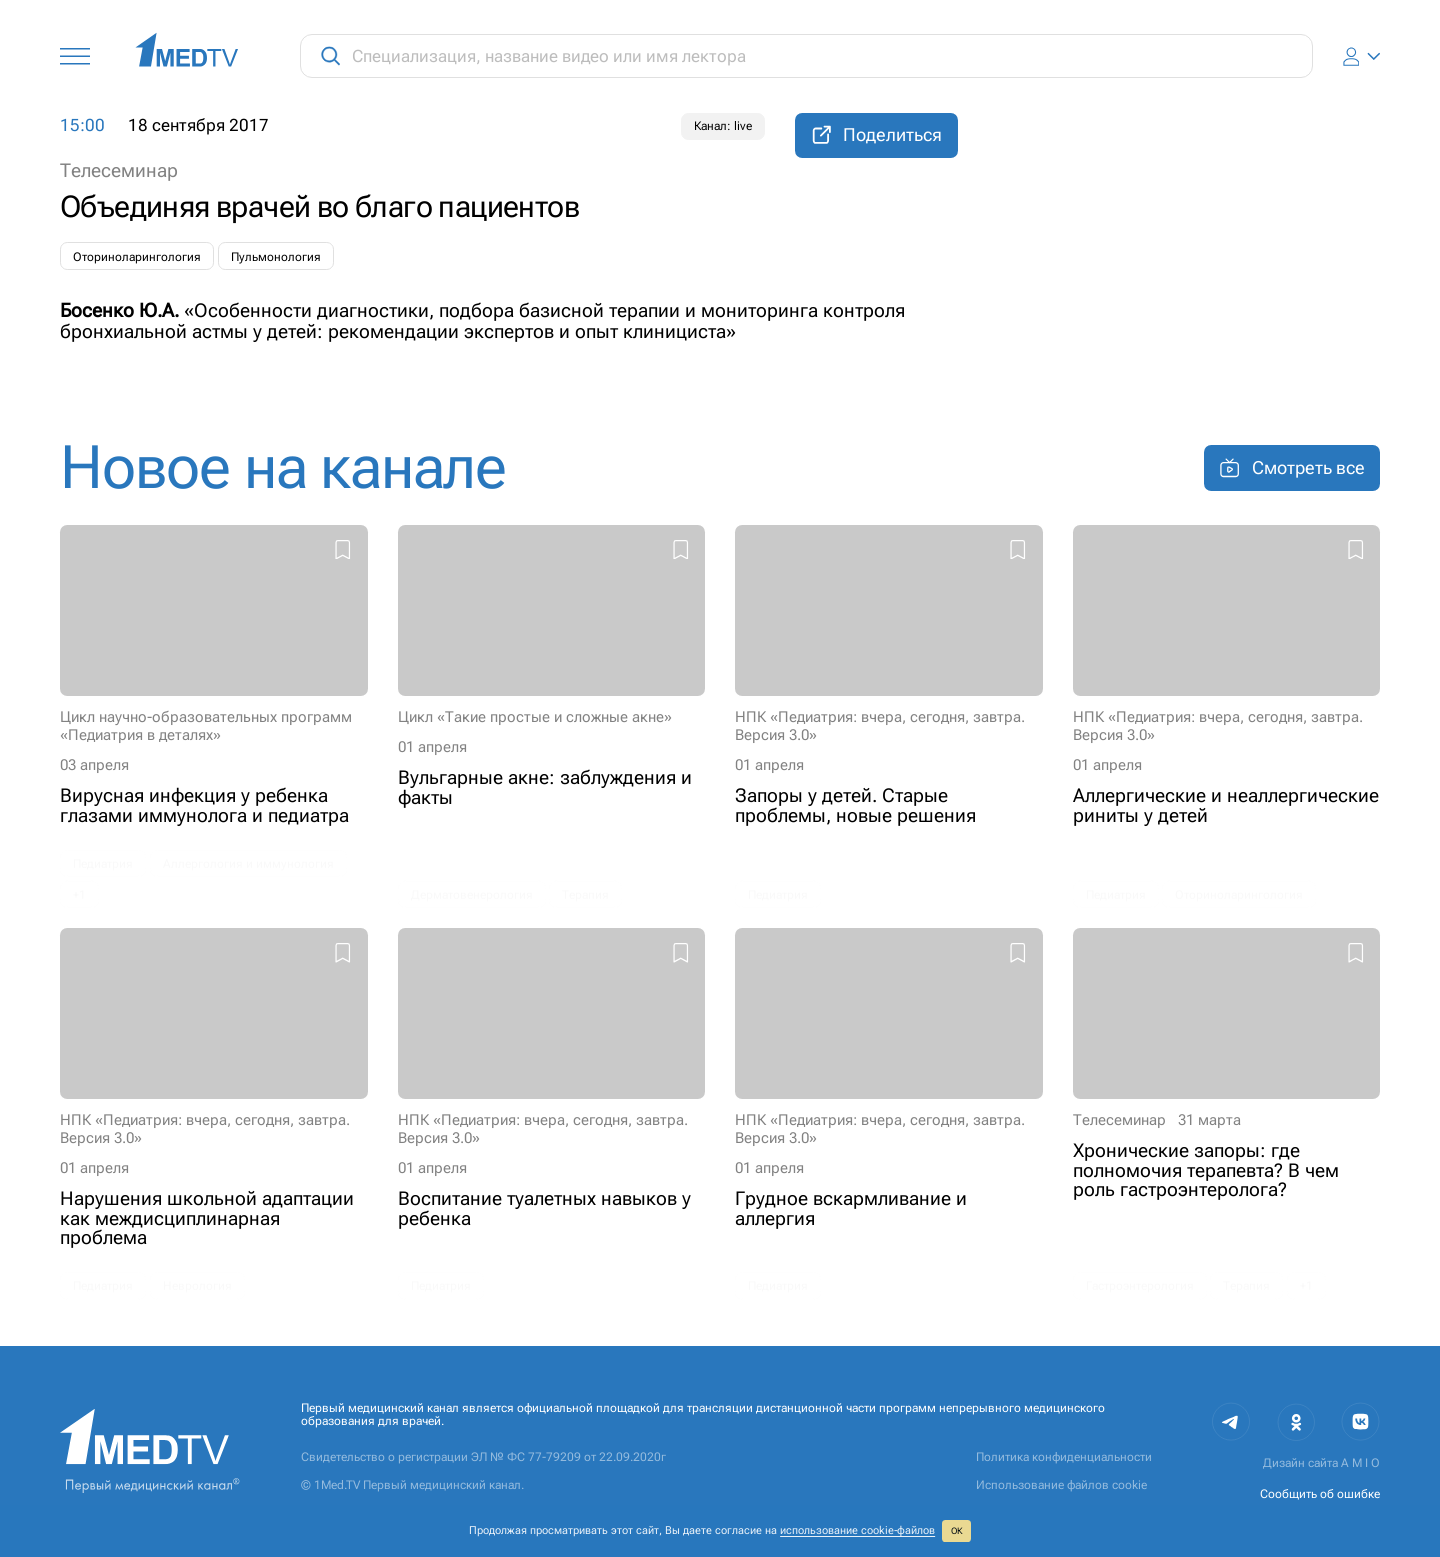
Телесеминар (119, 170)
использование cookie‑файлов (857, 1530)
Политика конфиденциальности (1064, 1457)
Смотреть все (1291, 468)
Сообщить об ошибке (1320, 1494)
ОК (957, 1531)
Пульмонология (276, 257)
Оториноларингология (137, 257)
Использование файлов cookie (1061, 1485)
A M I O (1360, 1463)
